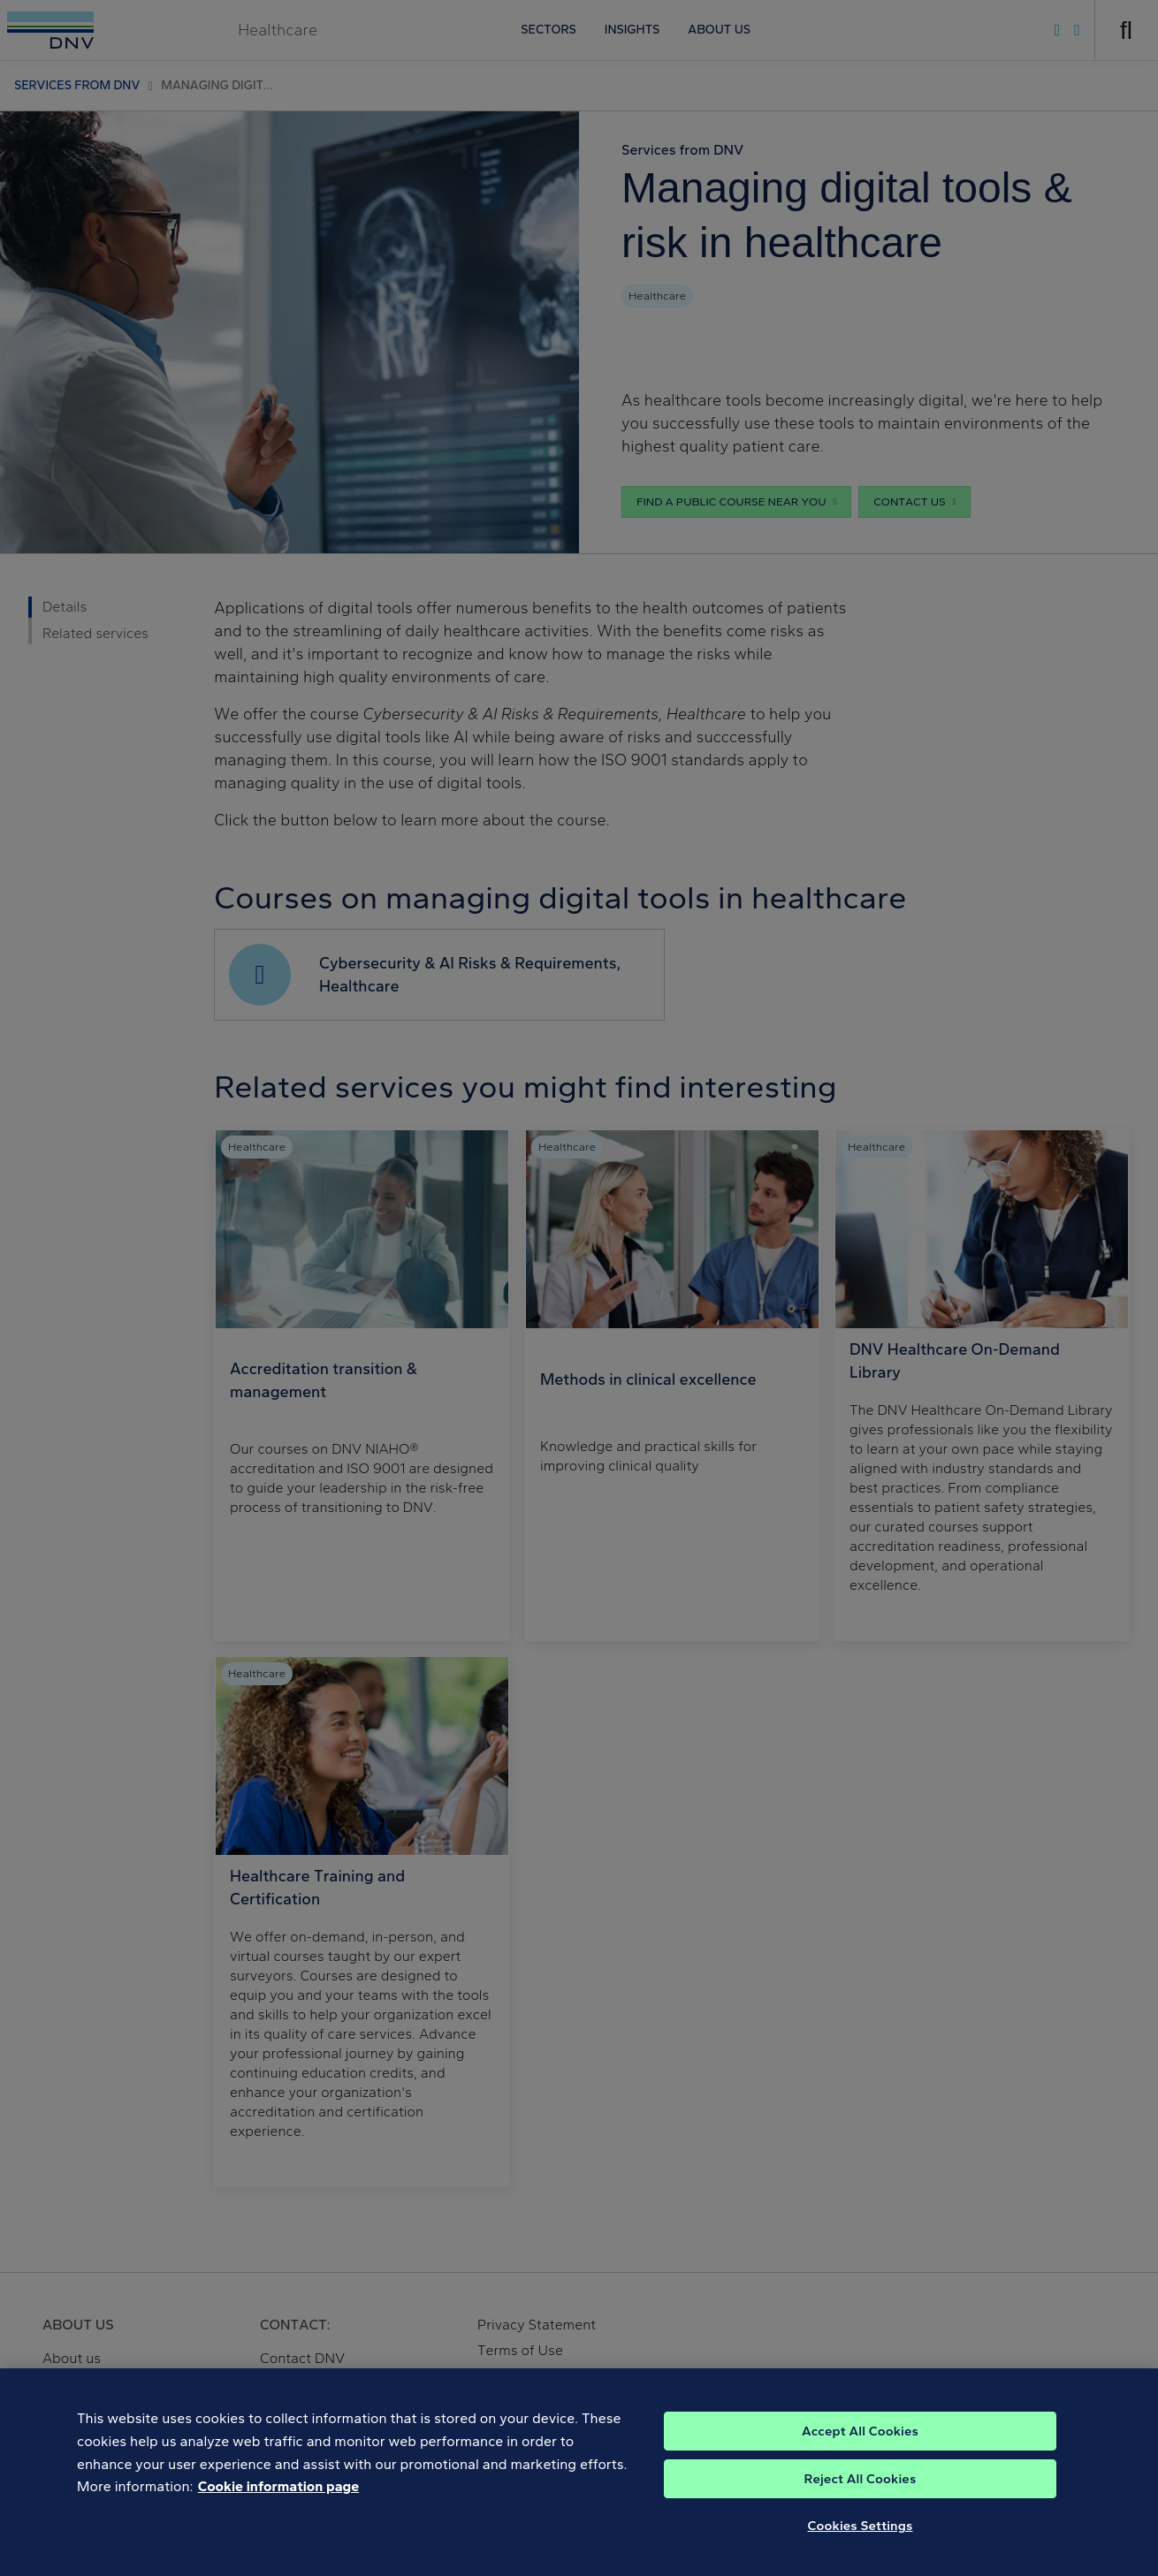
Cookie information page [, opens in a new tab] (279, 2499)
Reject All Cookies (860, 2492)
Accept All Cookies (860, 2444)
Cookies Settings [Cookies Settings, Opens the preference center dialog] (860, 2539)
